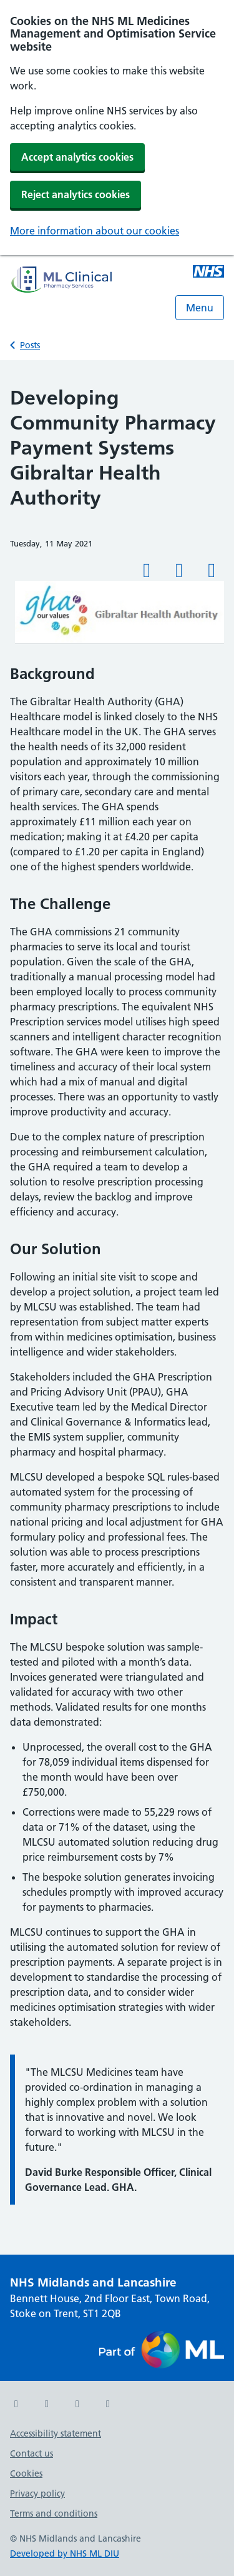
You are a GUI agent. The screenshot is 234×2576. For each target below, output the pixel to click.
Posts (30, 345)
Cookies (26, 2473)
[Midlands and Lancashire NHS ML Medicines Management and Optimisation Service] (208, 273)
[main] (117, 1307)
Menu (199, 307)
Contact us (31, 2453)
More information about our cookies (94, 230)
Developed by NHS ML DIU (64, 2553)
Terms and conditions (53, 2513)
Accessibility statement (55, 2433)
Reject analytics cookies (75, 194)
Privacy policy (37, 2493)
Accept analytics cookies (77, 157)
